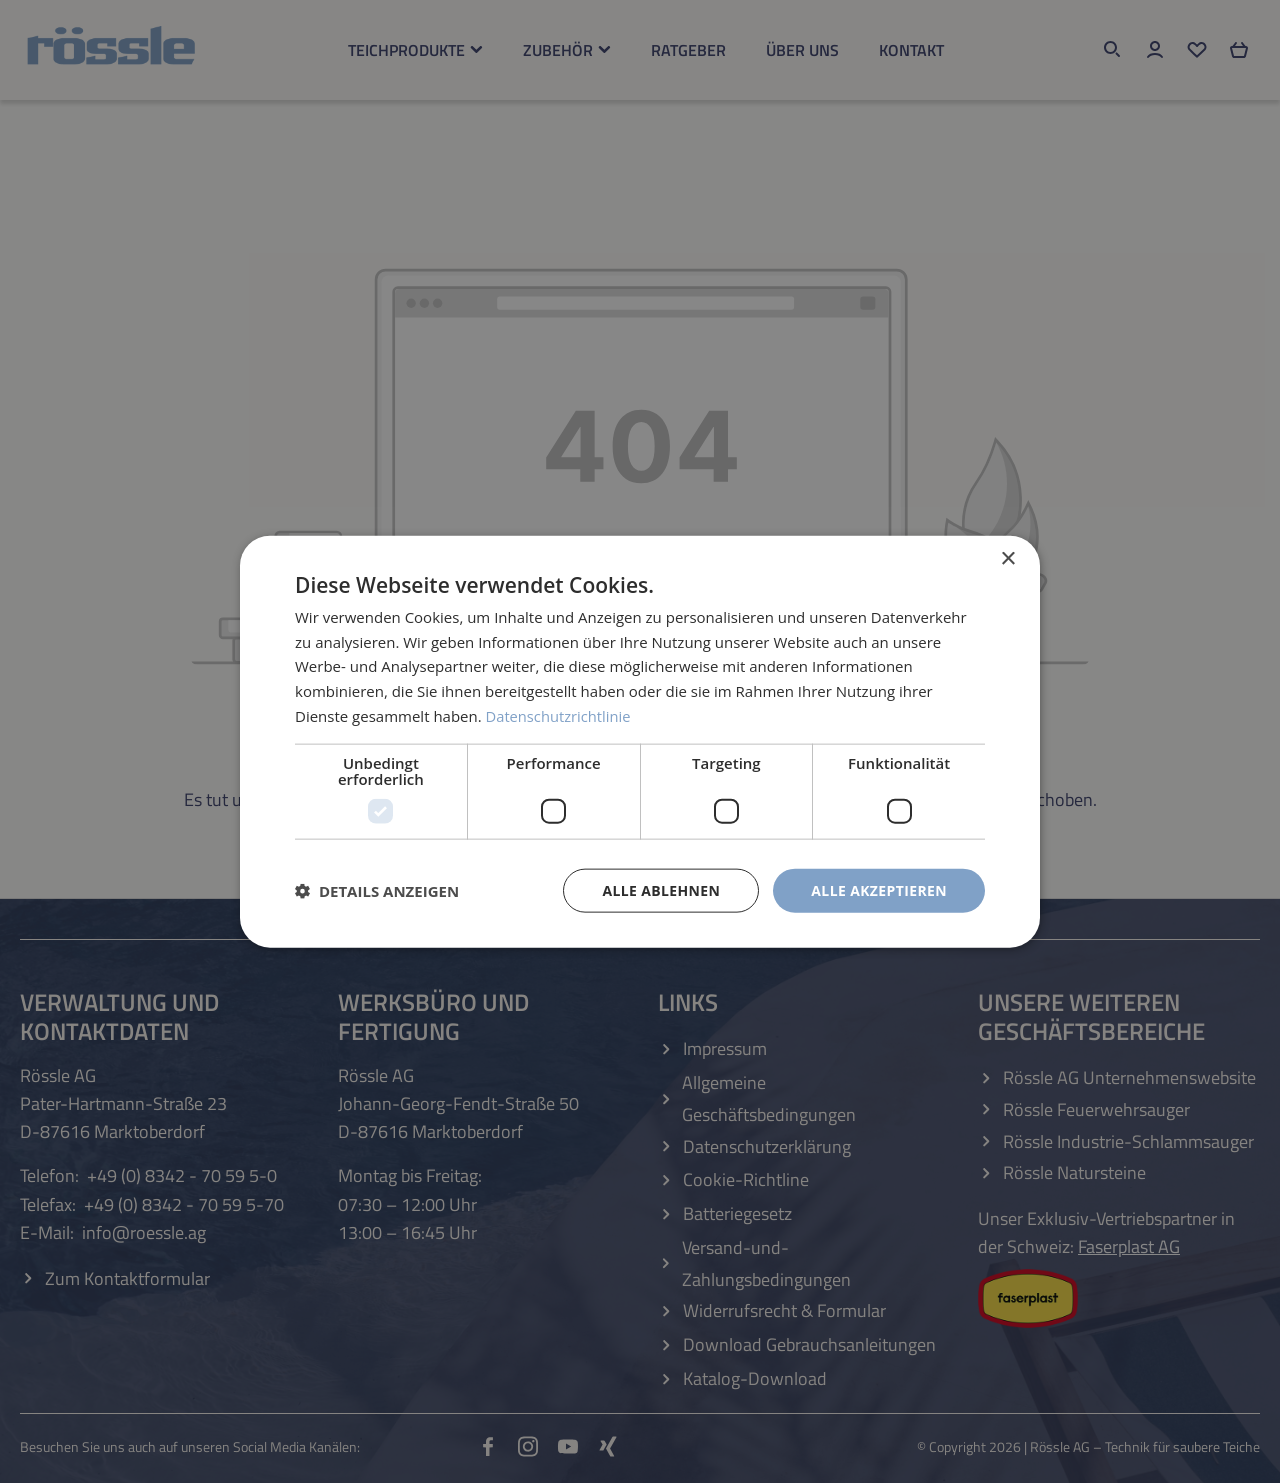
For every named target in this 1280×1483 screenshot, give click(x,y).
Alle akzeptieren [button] (879, 889)
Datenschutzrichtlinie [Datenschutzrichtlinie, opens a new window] (560, 715)
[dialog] (640, 741)
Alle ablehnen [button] (661, 889)
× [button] (1007, 558)
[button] (377, 891)
